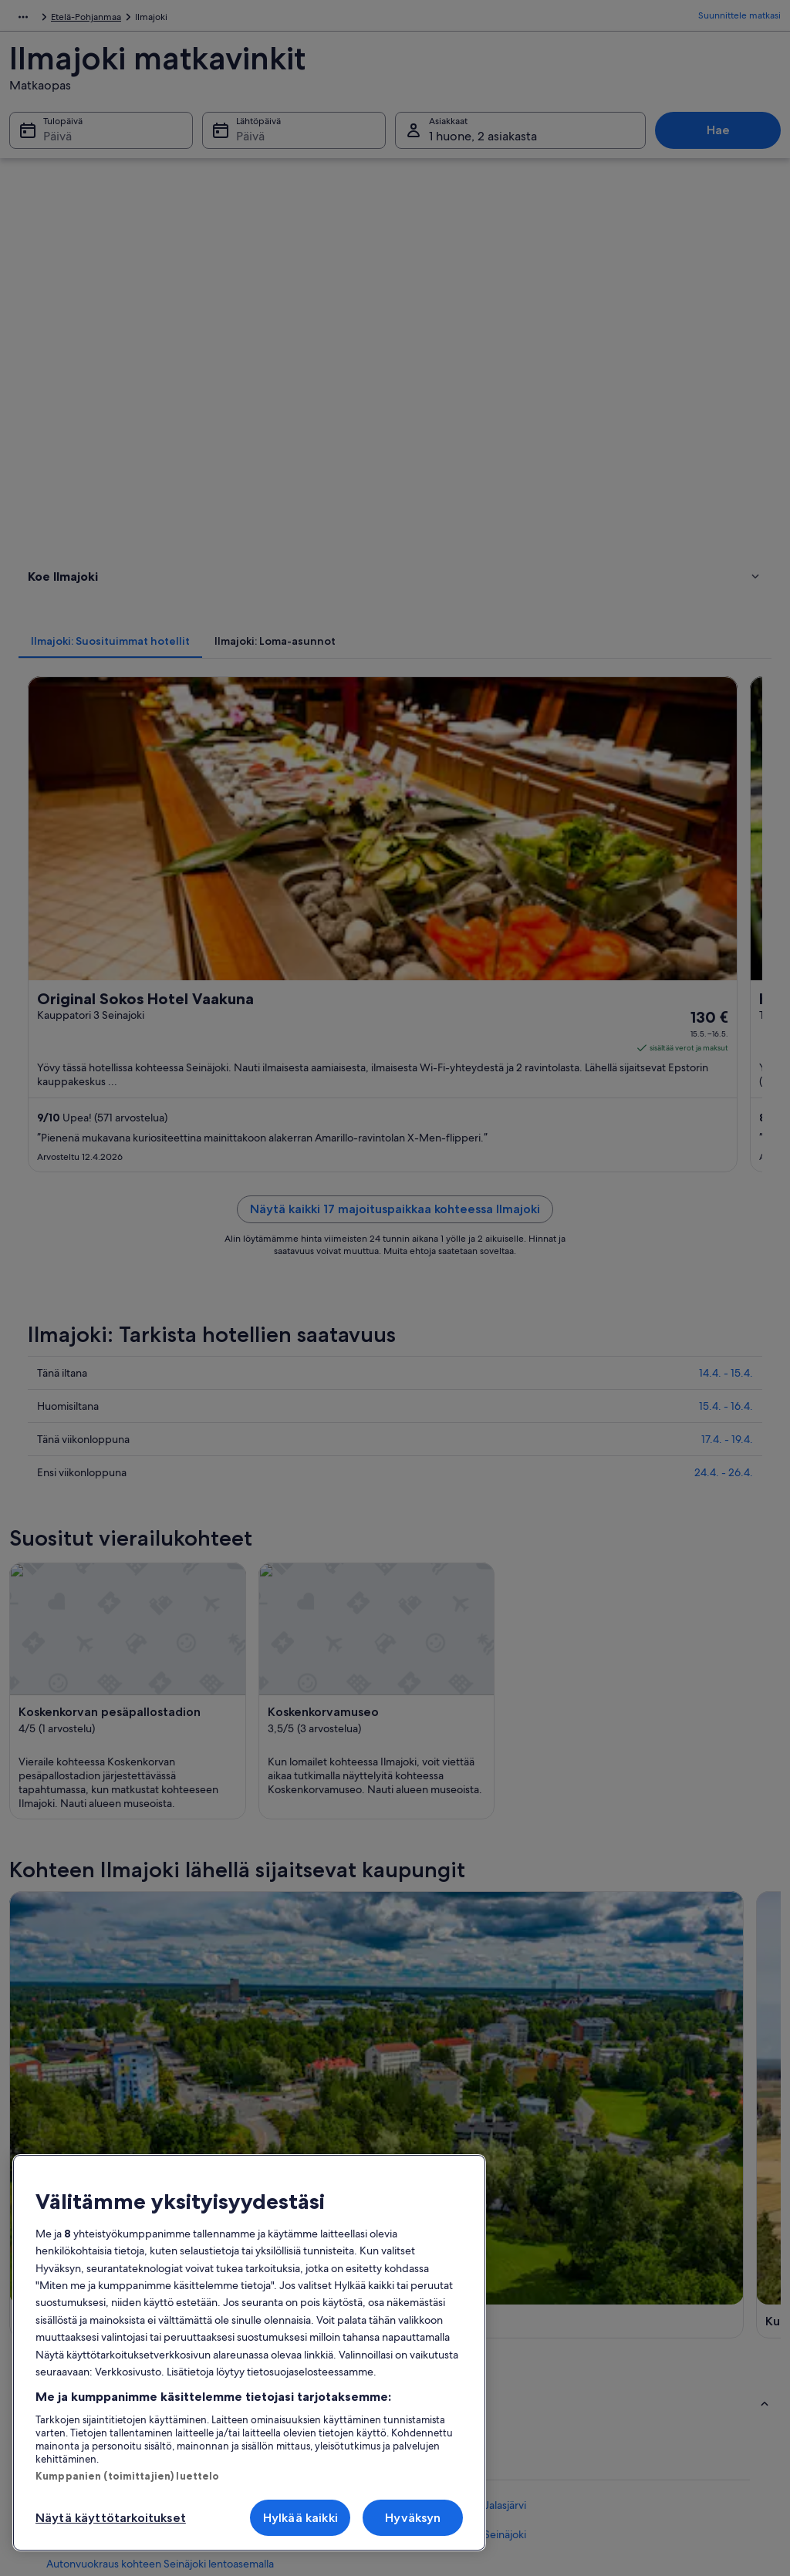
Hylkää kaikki (300, 2517)
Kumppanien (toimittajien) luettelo (127, 2476)
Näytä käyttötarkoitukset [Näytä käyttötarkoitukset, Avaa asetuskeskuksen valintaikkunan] (110, 2517)
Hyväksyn (413, 2517)
